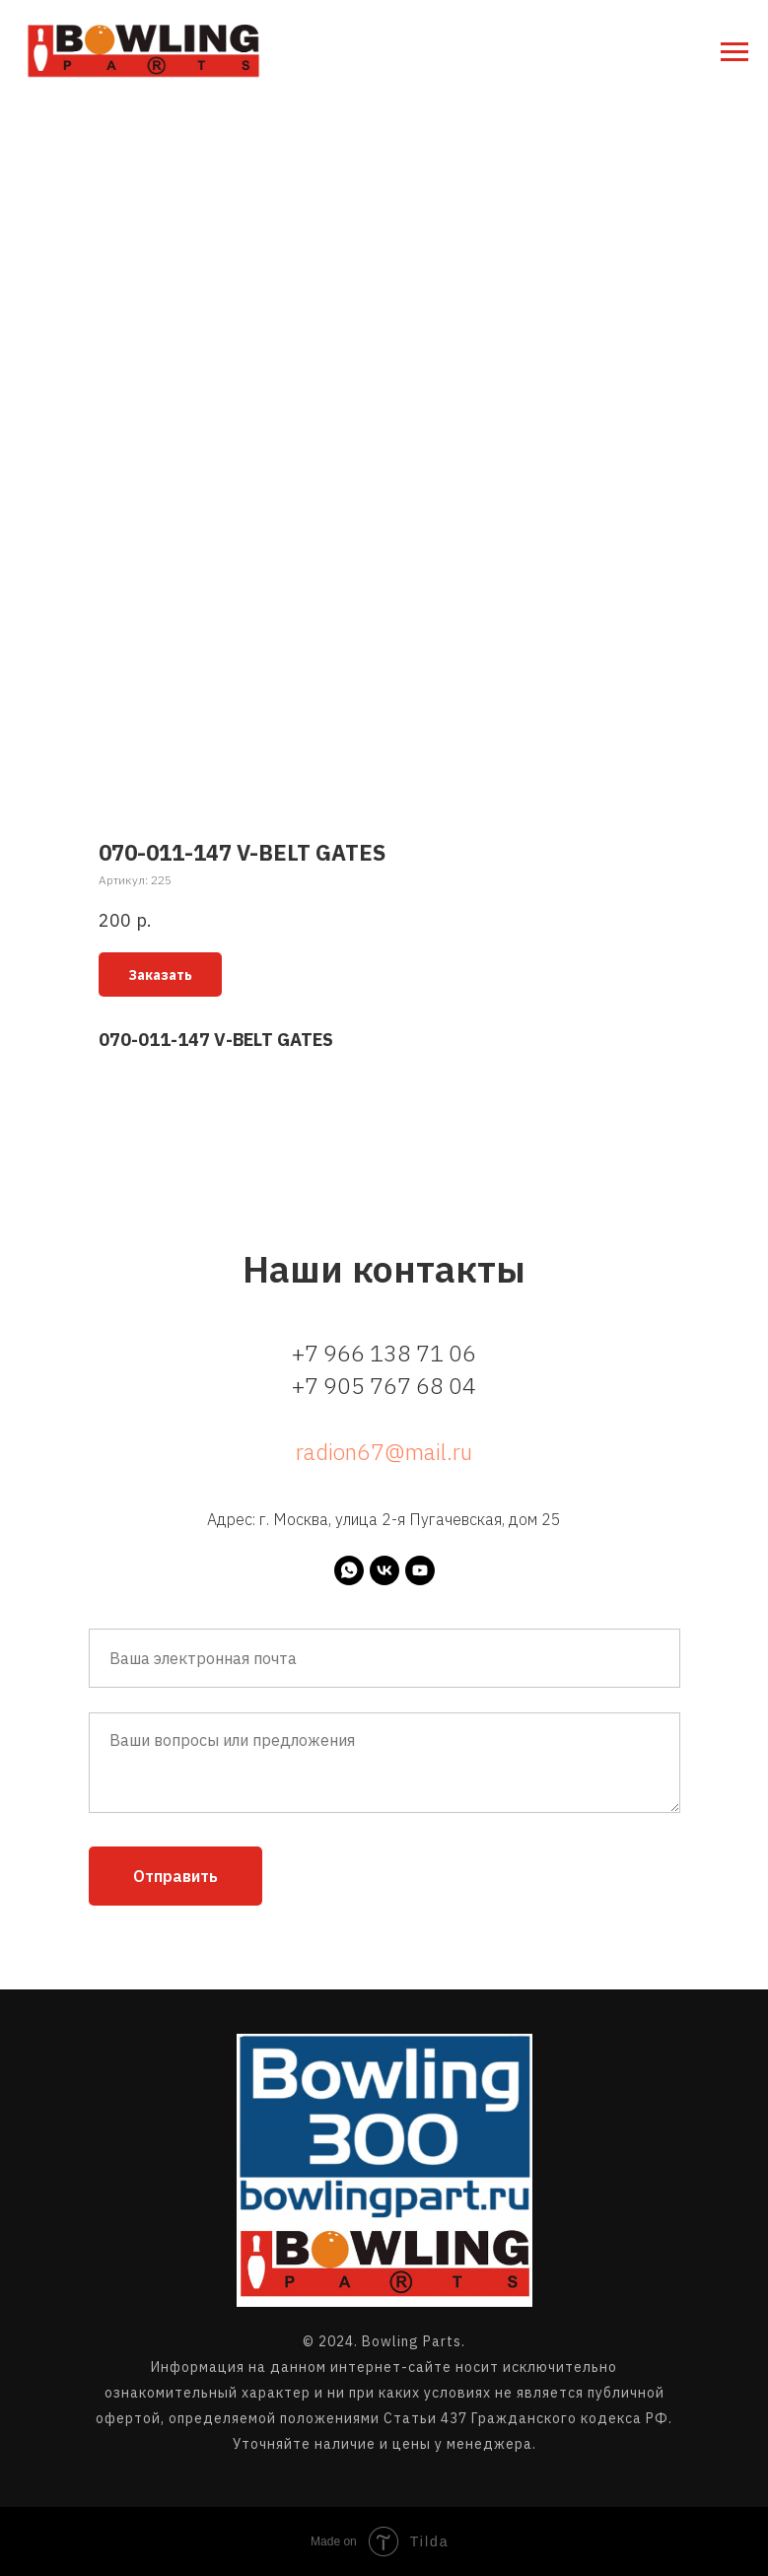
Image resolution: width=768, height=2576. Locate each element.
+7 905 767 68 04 (384, 1385)
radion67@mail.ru (384, 1451)
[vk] (384, 1570)
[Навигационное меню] (734, 52)
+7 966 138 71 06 (384, 1352)
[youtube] (420, 1570)
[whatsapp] (349, 1570)
